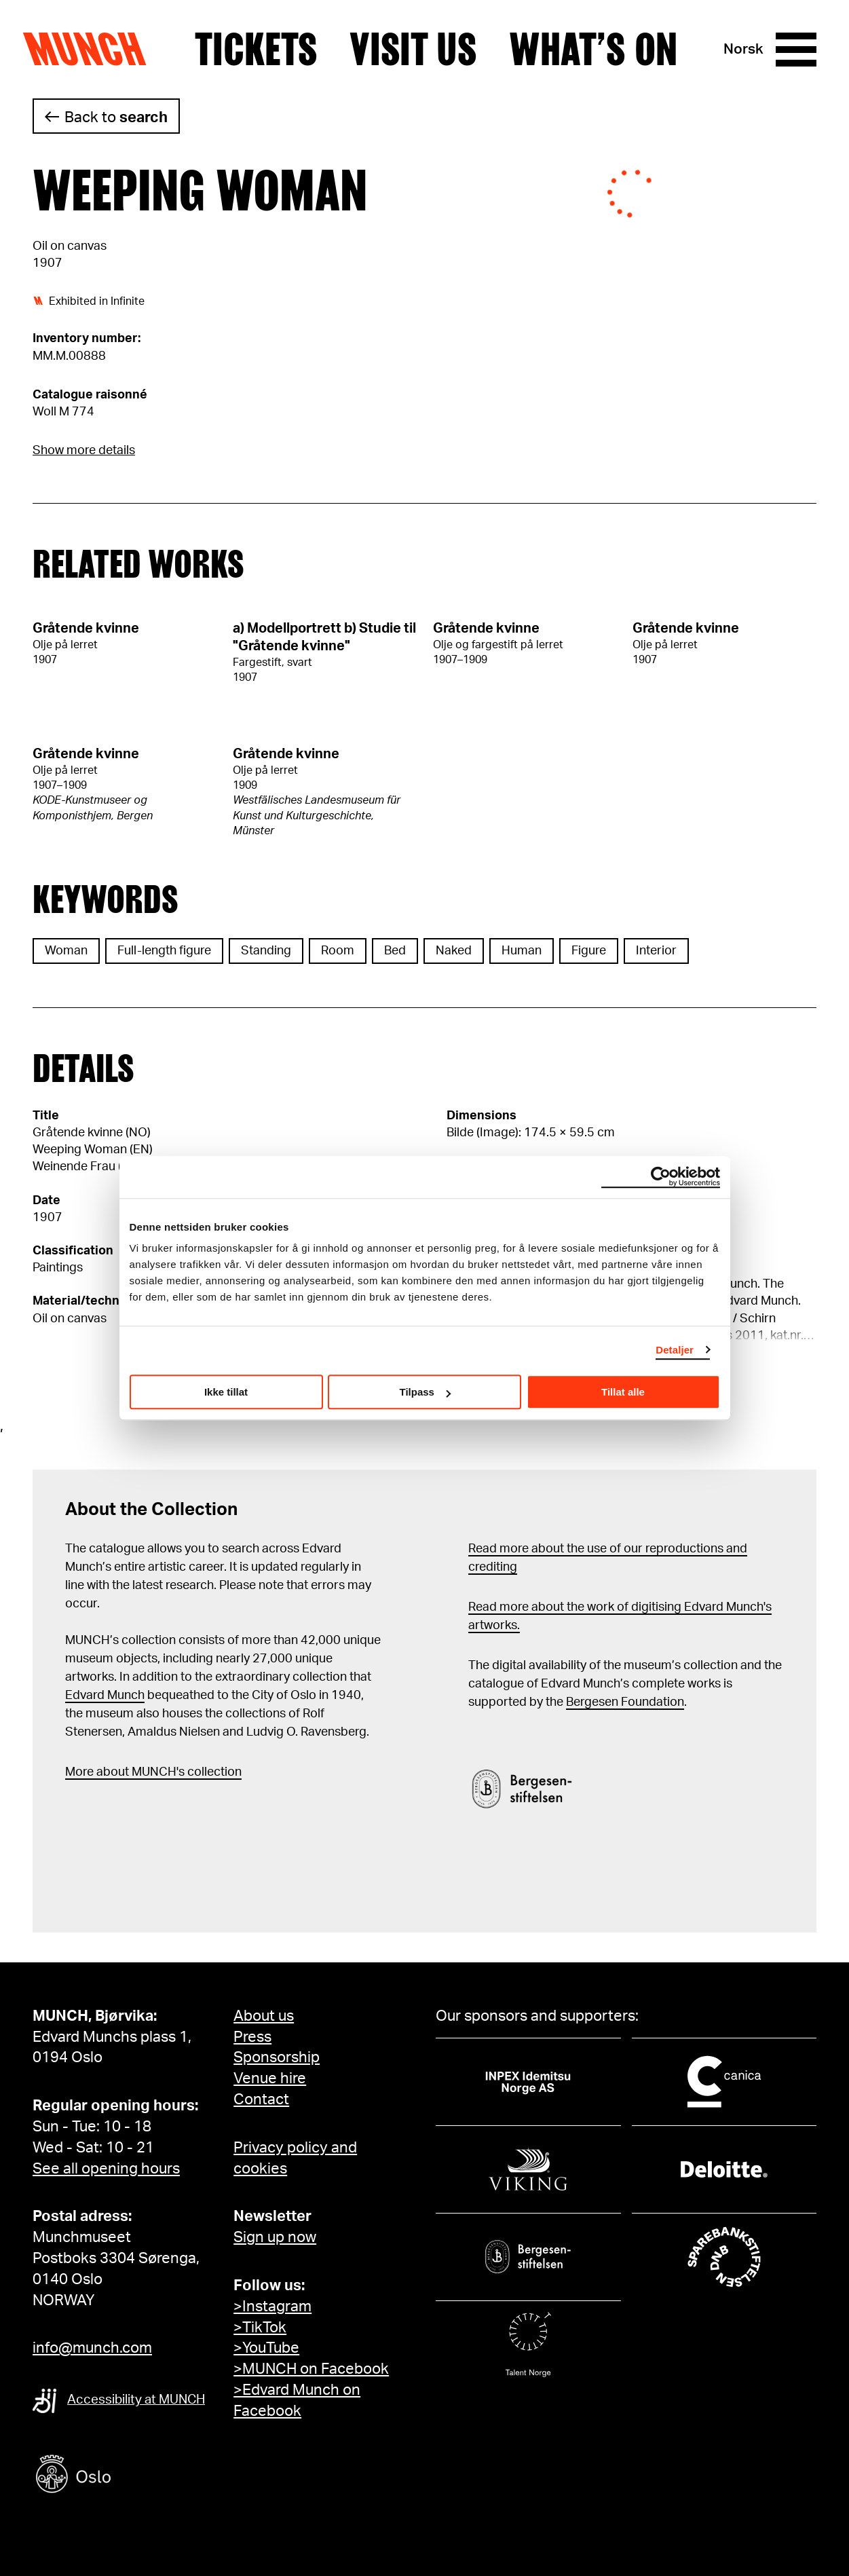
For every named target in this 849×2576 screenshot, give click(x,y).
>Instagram (272, 2306)
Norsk (743, 49)
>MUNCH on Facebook (311, 2369)
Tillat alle (623, 1392)
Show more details (84, 451)
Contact (261, 2099)
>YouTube (266, 2347)
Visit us (413, 49)
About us (263, 2016)
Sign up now (274, 2237)
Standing (266, 951)
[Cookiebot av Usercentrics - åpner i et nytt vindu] (660, 1177)
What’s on (593, 49)
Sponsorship (276, 2057)
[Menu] (796, 50)
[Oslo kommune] (134, 2476)
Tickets (256, 49)
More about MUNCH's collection (153, 1772)
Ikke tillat (226, 1392)
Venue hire (269, 2078)
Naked (454, 951)
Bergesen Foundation (625, 1702)
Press (252, 2037)
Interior (656, 951)
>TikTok (259, 2327)
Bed (395, 951)
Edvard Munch (105, 1696)
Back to (116, 117)
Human (522, 951)
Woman (66, 951)
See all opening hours (106, 2168)
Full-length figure (164, 951)
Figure (588, 951)
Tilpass (425, 1392)
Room (337, 951)
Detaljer (675, 1350)
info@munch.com (92, 2347)
